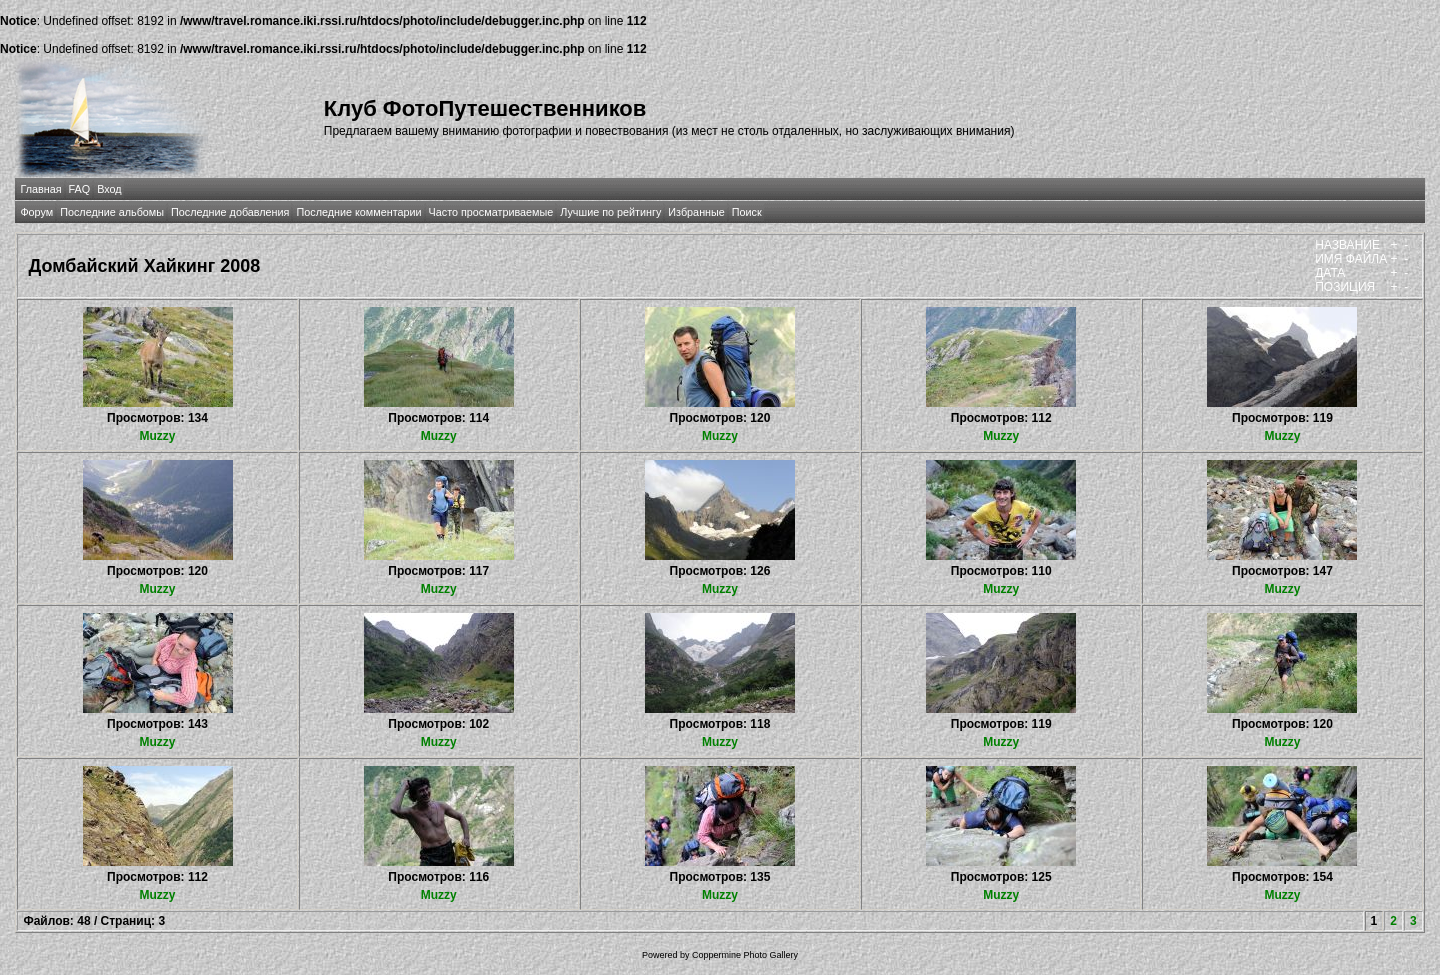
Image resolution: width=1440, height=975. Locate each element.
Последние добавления (230, 212)
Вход (109, 189)
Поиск (747, 212)
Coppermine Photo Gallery (745, 955)
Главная (40, 189)
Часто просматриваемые (491, 212)
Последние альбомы (112, 212)
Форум (36, 212)
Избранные (696, 212)
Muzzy (158, 436)
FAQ (80, 189)
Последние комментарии (358, 212)
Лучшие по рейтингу (610, 212)
